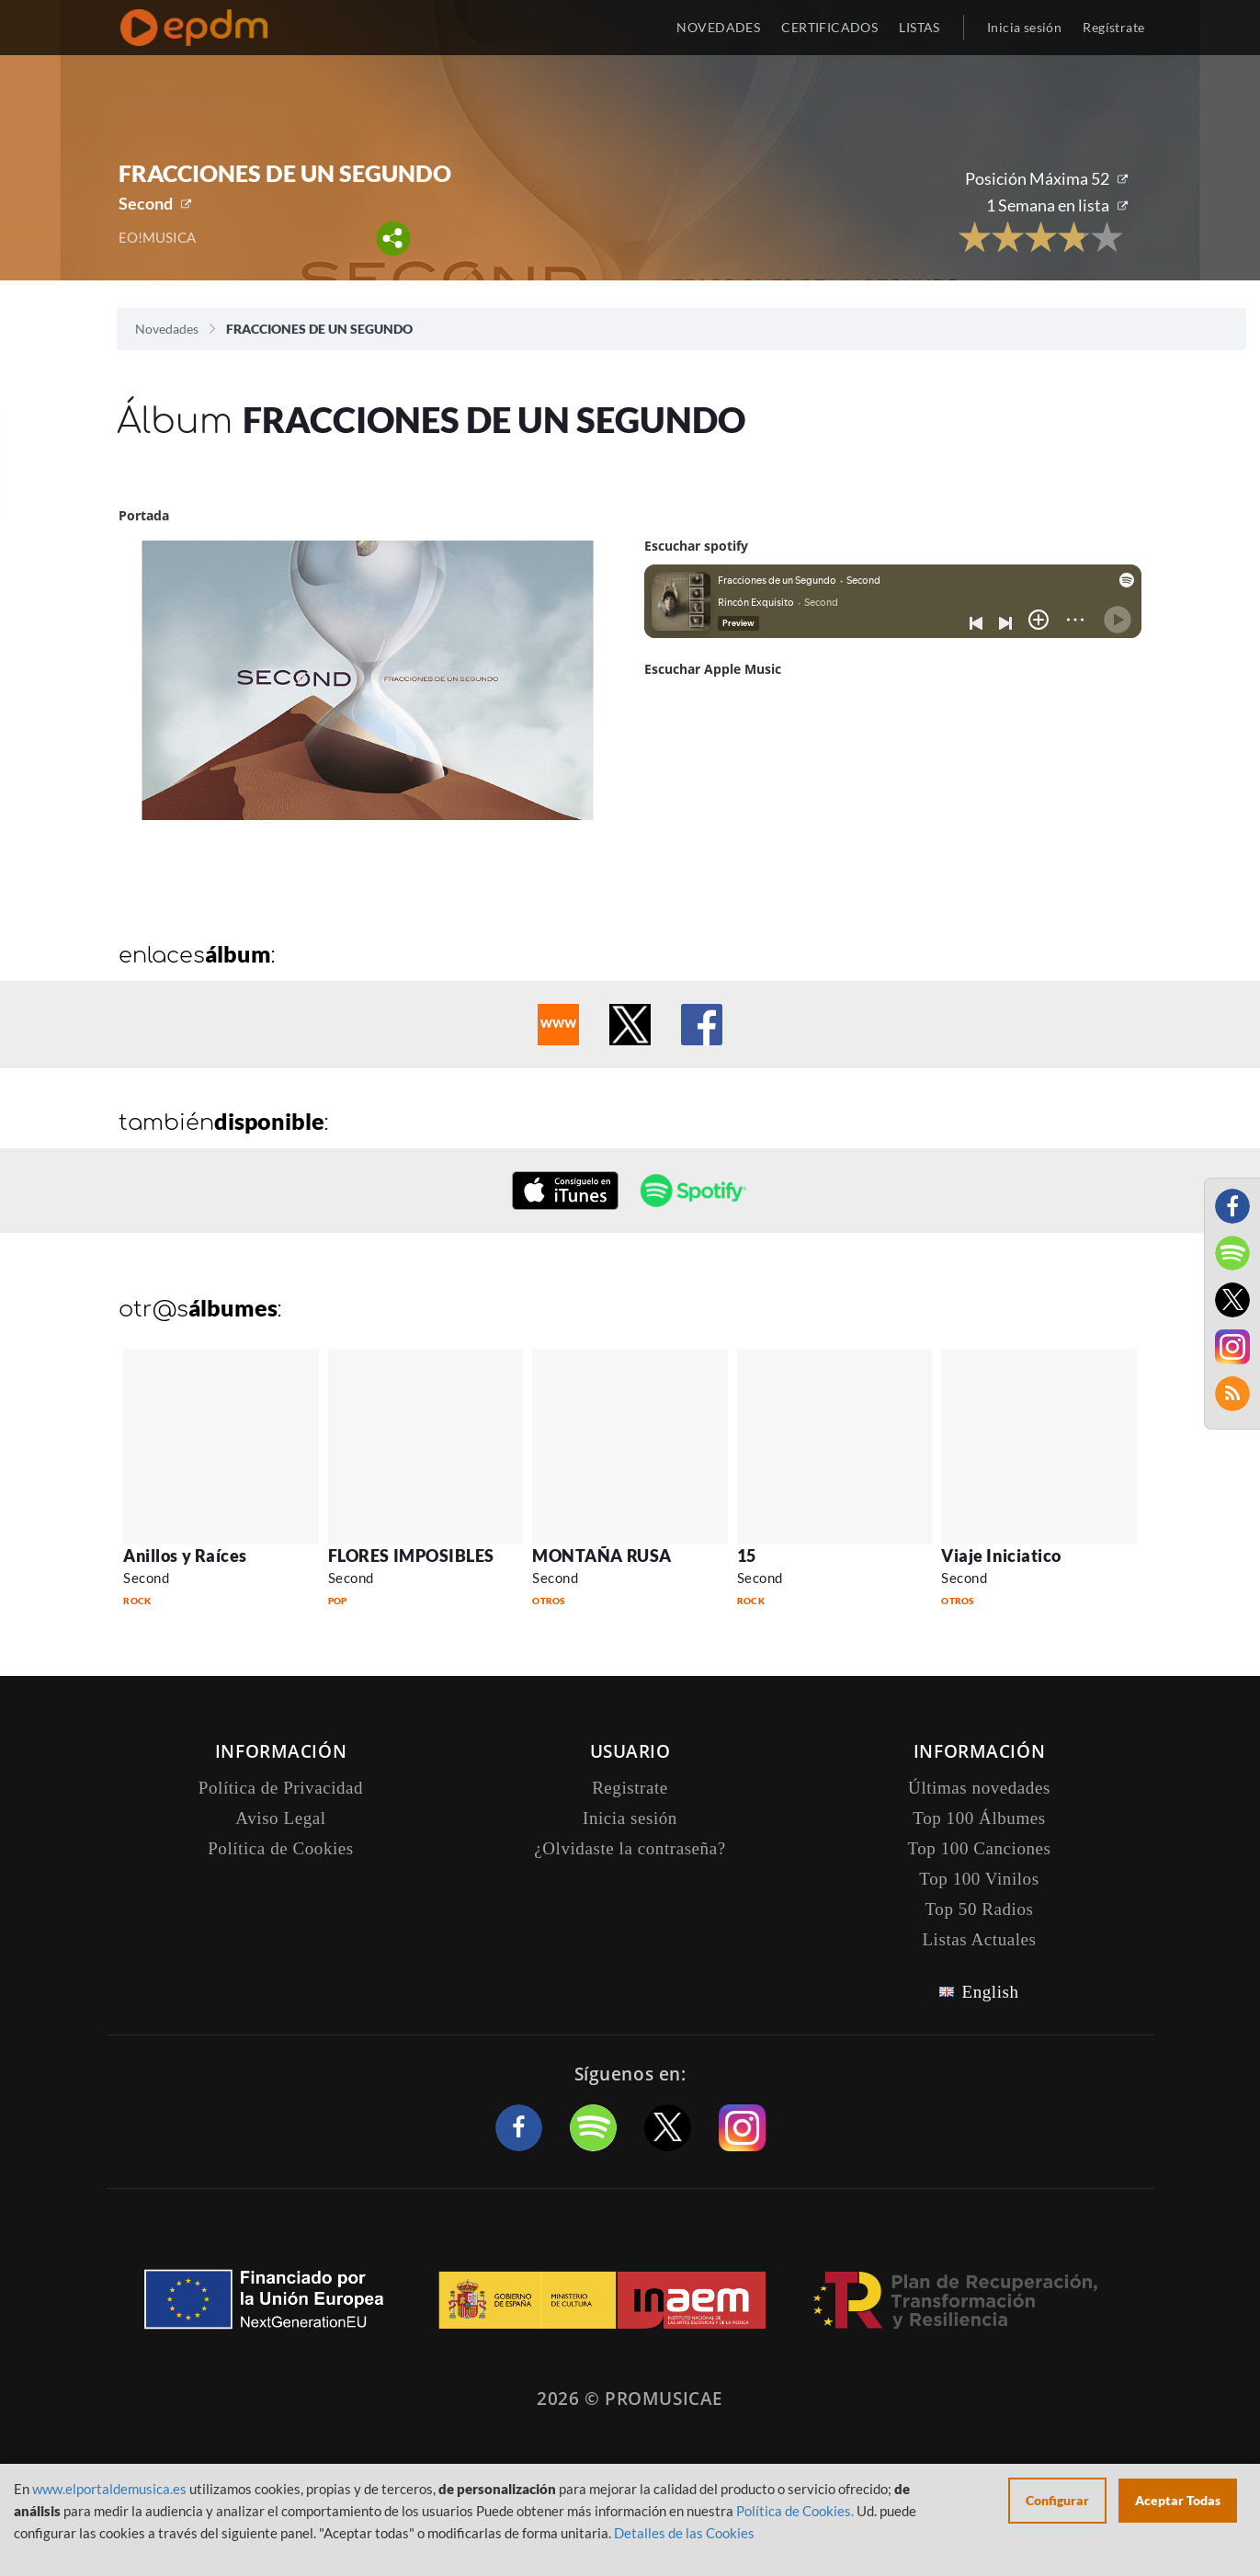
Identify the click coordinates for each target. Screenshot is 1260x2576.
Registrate (630, 1787)
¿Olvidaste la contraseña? (629, 1848)
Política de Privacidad (281, 1787)
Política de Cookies (281, 1848)
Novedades (167, 328)
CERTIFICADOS (829, 27)
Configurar (1057, 2500)
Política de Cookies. (795, 2510)
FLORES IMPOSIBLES (411, 1555)
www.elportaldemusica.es (109, 2488)
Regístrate (1113, 27)
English (989, 1991)
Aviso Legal (280, 1818)
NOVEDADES (718, 27)
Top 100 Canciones (978, 1848)
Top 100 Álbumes (979, 1818)
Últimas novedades (979, 1787)
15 (746, 1555)
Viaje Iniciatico (1001, 1555)
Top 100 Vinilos (979, 1878)
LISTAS (919, 27)
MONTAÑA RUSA (601, 1555)
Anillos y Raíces (185, 1555)
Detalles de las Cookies (684, 2533)
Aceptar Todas (1177, 2500)
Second (146, 203)
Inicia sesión (1024, 27)
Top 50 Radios (979, 1909)
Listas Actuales (979, 1939)
